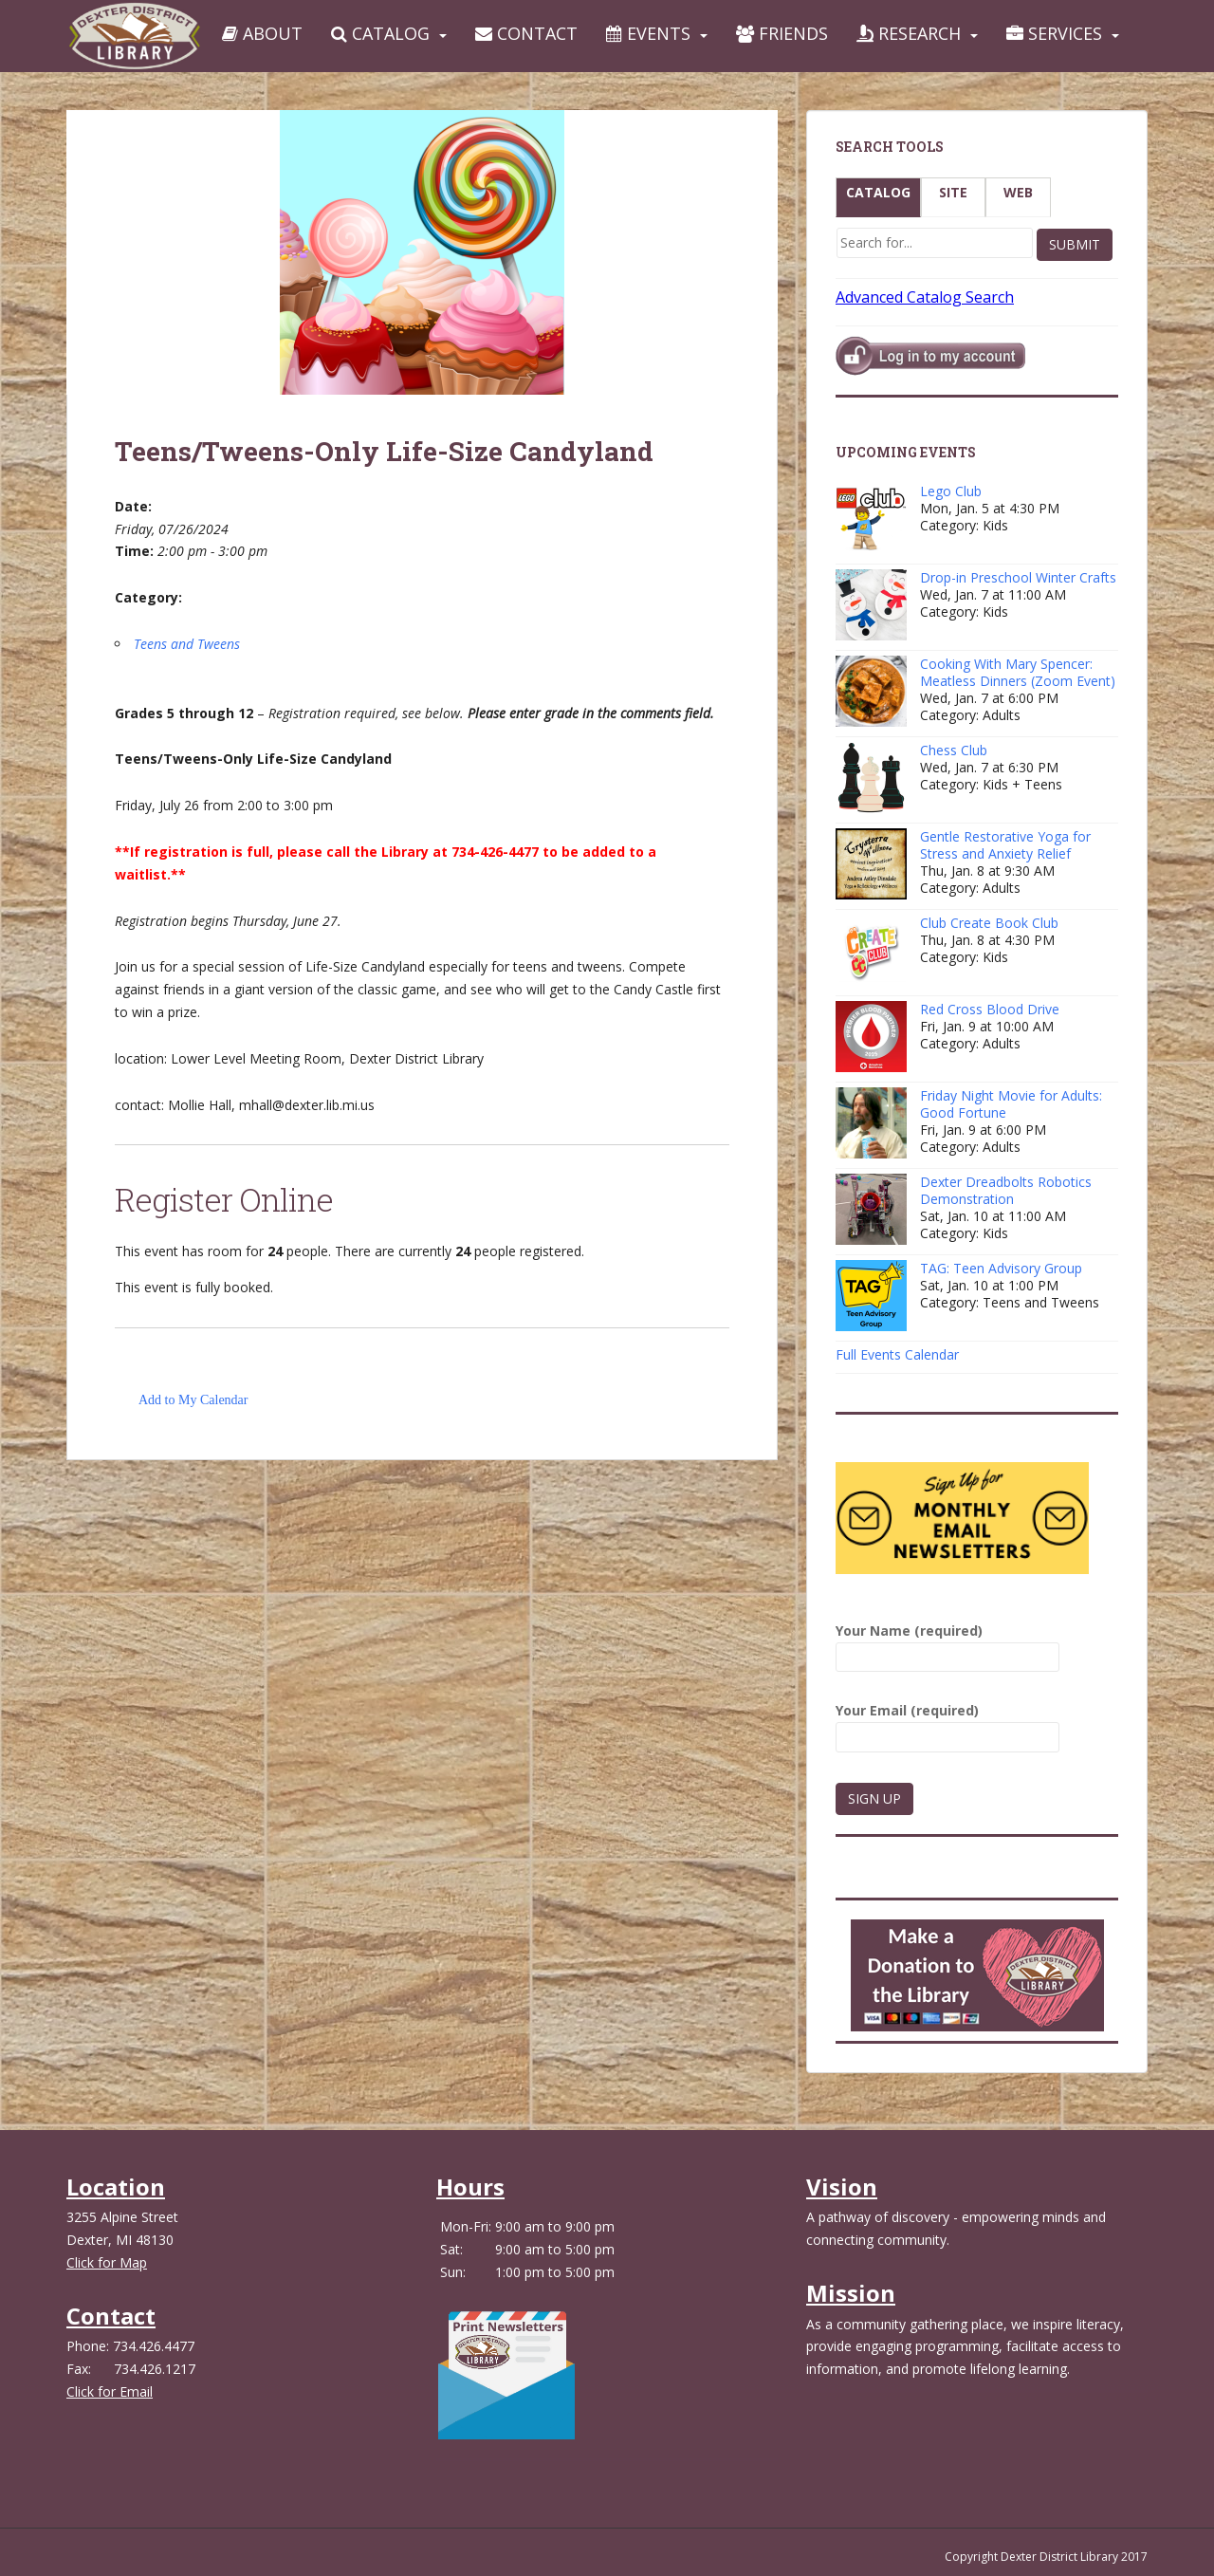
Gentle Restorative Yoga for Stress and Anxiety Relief (1005, 844)
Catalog (380, 33)
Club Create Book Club (989, 923)
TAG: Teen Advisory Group (1001, 1268)
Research (908, 33)
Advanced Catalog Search (925, 297)
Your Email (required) (947, 1723)
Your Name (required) (947, 1644)
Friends (782, 33)
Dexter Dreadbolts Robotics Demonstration (1006, 1190)
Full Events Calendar (897, 1354)
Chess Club (953, 750)
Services (1054, 33)
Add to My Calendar (193, 1400)
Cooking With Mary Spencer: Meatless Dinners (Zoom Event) (1017, 672)
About (262, 33)
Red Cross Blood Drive (989, 1009)
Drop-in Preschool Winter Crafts (1018, 577)
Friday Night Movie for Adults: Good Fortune (1011, 1103)
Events (648, 33)
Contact (526, 33)
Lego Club (951, 491)
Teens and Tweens (187, 644)
